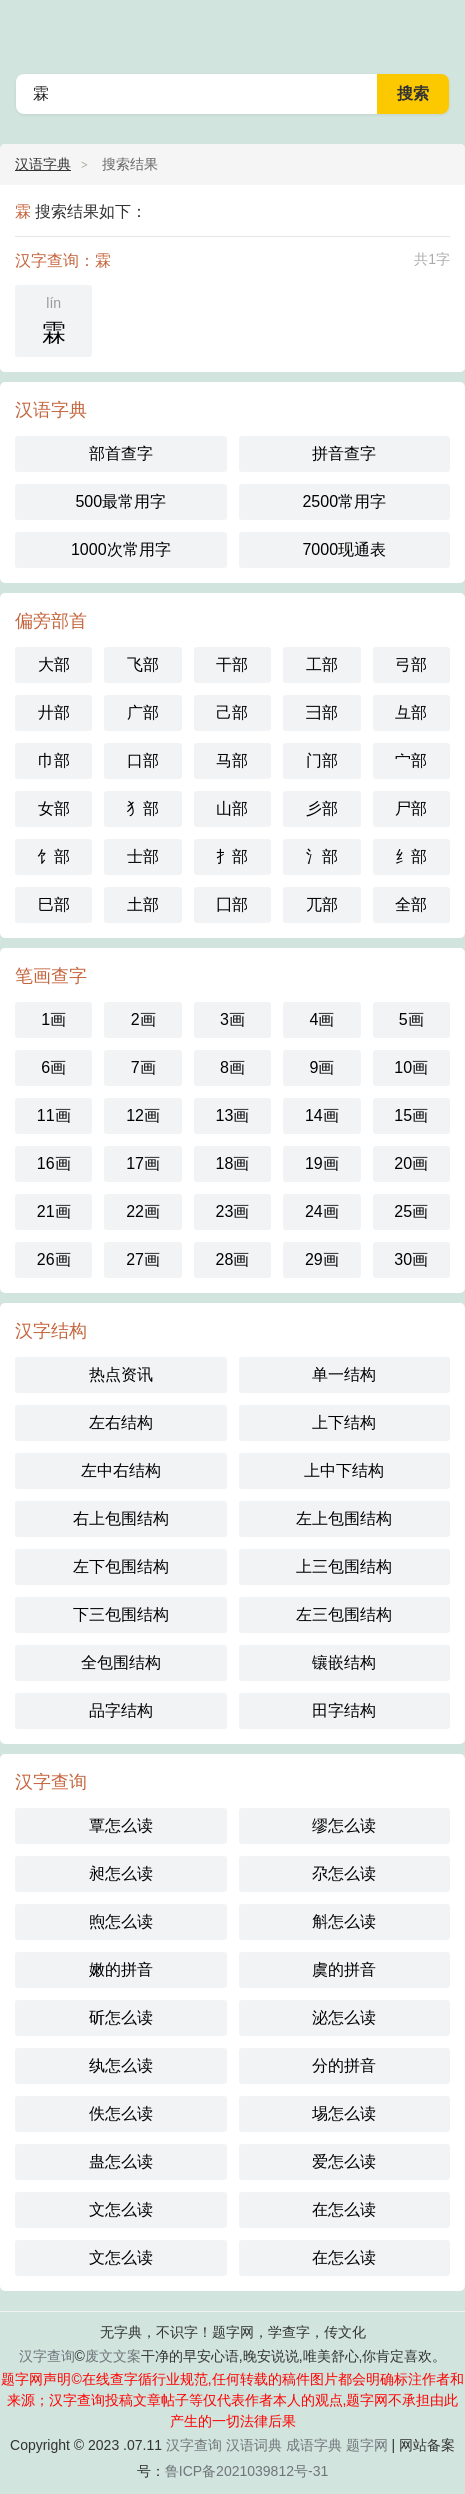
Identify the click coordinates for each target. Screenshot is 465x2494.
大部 (54, 664)
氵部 (322, 856)
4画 (321, 1019)
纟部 (411, 856)
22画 (143, 1211)
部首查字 (121, 453)
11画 (54, 1115)
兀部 (322, 904)
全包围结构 (121, 1662)
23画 (233, 1211)
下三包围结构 (121, 1614)
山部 (232, 808)
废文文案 (113, 2356)
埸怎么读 (344, 2113)
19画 (322, 1163)
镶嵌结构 (344, 1662)
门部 (322, 760)
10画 (411, 1067)
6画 (53, 1067)
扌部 (232, 856)
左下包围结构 (121, 1566)
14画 (322, 1115)
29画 (322, 1259)
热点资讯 (121, 1374)
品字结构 (121, 1710)
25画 (411, 1211)
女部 (54, 808)
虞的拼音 (344, 1969)
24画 (322, 1211)
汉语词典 (254, 2445)
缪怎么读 (344, 1825)
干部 (232, 664)
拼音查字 (344, 453)
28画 (233, 1259)
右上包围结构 (121, 1518)
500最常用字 (120, 501)
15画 (411, 1115)
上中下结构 (344, 1470)
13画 (233, 1115)
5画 (411, 1019)
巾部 (54, 760)
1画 (53, 1019)
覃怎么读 (121, 1825)
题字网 (367, 2445)
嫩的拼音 (121, 1969)
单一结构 (344, 1374)
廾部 (54, 712)
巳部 (54, 904)
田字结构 (344, 1710)
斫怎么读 (121, 2017)
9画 (321, 1067)
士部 (143, 856)
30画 (411, 1259)
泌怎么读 (344, 2017)
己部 (232, 712)
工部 (322, 664)
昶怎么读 (121, 1873)
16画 (54, 1163)
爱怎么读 (344, 2161)
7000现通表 (344, 549)
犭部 (143, 808)
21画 (54, 1211)
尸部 (411, 808)
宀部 (411, 760)
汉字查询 (47, 2356)
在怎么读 (344, 2209)
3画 (232, 1019)
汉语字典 (43, 164)
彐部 (322, 712)
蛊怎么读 (121, 2161)
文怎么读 (121, 2209)
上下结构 (344, 1422)
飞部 (143, 664)
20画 (411, 1163)
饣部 (54, 856)
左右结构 (121, 1422)
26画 (54, 1259)
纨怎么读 (121, 2065)
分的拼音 (344, 2065)
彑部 (411, 712)
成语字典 (314, 2445)
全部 (411, 904)
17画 (143, 1163)
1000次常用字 (121, 549)
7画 (143, 1067)
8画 (232, 1067)
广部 (143, 712)
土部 (143, 904)
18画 (233, 1163)
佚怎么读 (121, 2113)
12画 (143, 1115)
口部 (143, 760)
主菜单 (437, 30)
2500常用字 (344, 501)
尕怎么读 (344, 1873)
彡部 (322, 808)
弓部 (411, 664)
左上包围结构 (344, 1518)
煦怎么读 (121, 1921)
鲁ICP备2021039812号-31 (246, 2471)
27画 (143, 1259)
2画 (143, 1019)
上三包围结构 (344, 1566)
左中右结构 (121, 1470)
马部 (232, 760)
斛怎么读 (344, 1921)
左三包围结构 (344, 1614)
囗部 (232, 904)
